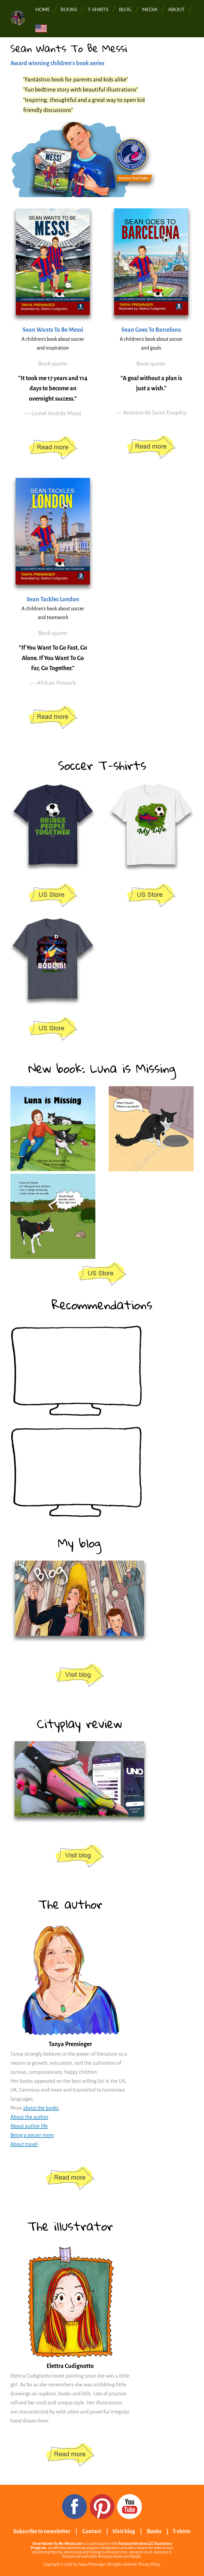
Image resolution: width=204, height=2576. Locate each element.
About (176, 9)
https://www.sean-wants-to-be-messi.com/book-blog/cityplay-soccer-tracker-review (79, 1856)
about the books (41, 2108)
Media (150, 9)
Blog (125, 9)
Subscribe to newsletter (41, 2531)
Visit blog (123, 2531)
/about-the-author (70, 2178)
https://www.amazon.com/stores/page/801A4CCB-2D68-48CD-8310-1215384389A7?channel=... (53, 895)
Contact (91, 2531)
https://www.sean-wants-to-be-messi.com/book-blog (79, 1676)
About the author (29, 2117)
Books (69, 9)
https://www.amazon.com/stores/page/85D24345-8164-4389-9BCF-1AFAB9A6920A (102, 1274)
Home (42, 9)
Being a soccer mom (32, 2135)
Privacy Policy (149, 2564)
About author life (29, 2126)
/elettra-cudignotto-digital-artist (70, 2455)
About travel (24, 2144)
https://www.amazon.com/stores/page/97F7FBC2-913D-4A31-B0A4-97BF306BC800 (53, 448)
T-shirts (98, 9)
